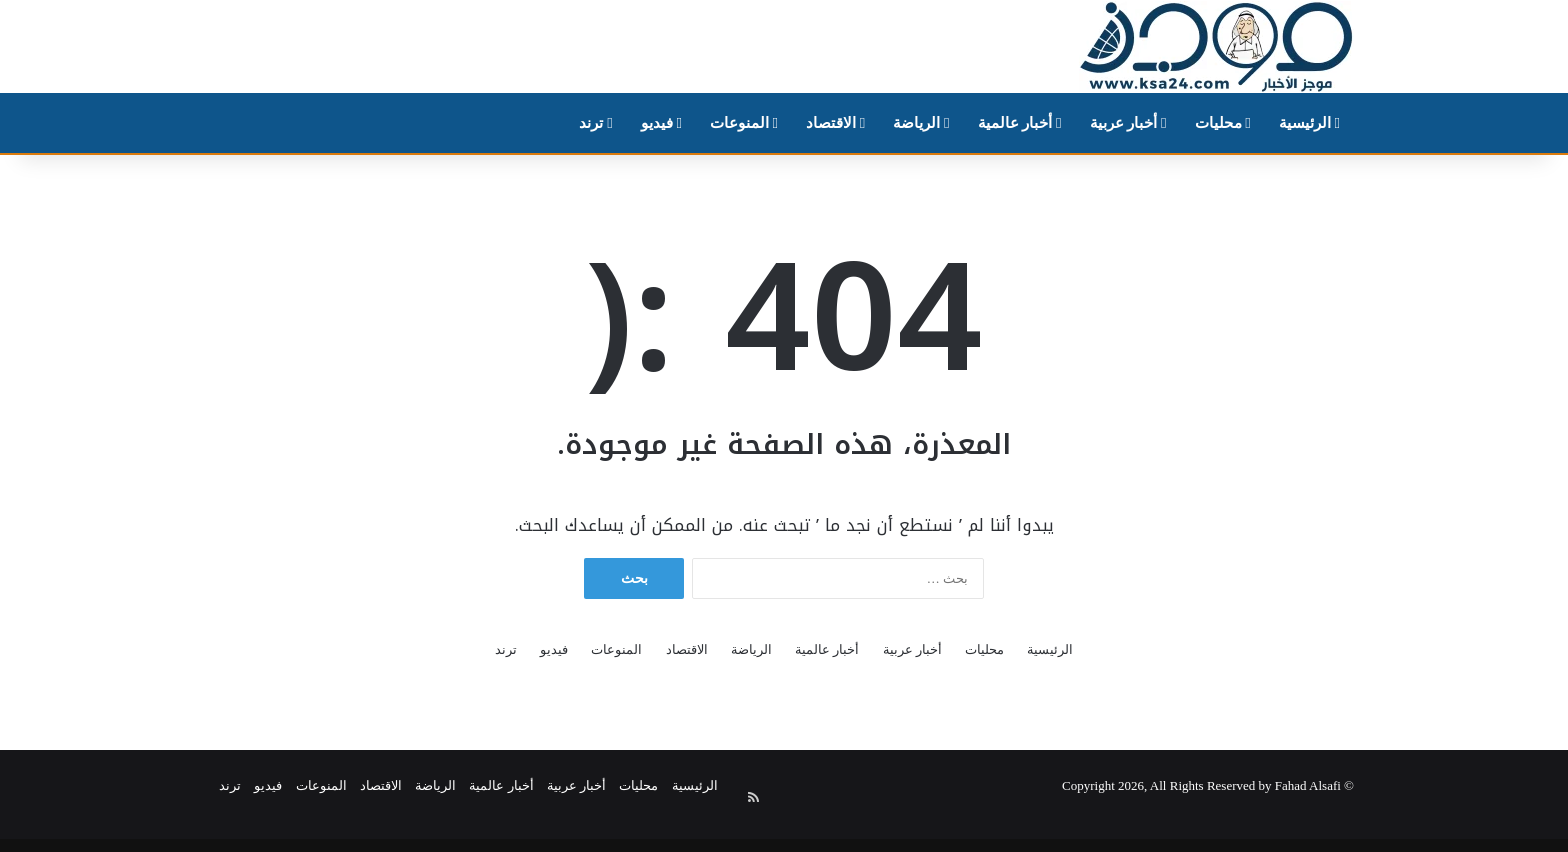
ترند (595, 123)
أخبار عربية (1128, 123)
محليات (1223, 123)
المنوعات (744, 123)
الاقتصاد (835, 123)
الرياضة (921, 123)
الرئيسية (1309, 123)
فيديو (661, 123)
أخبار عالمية (1020, 123)
